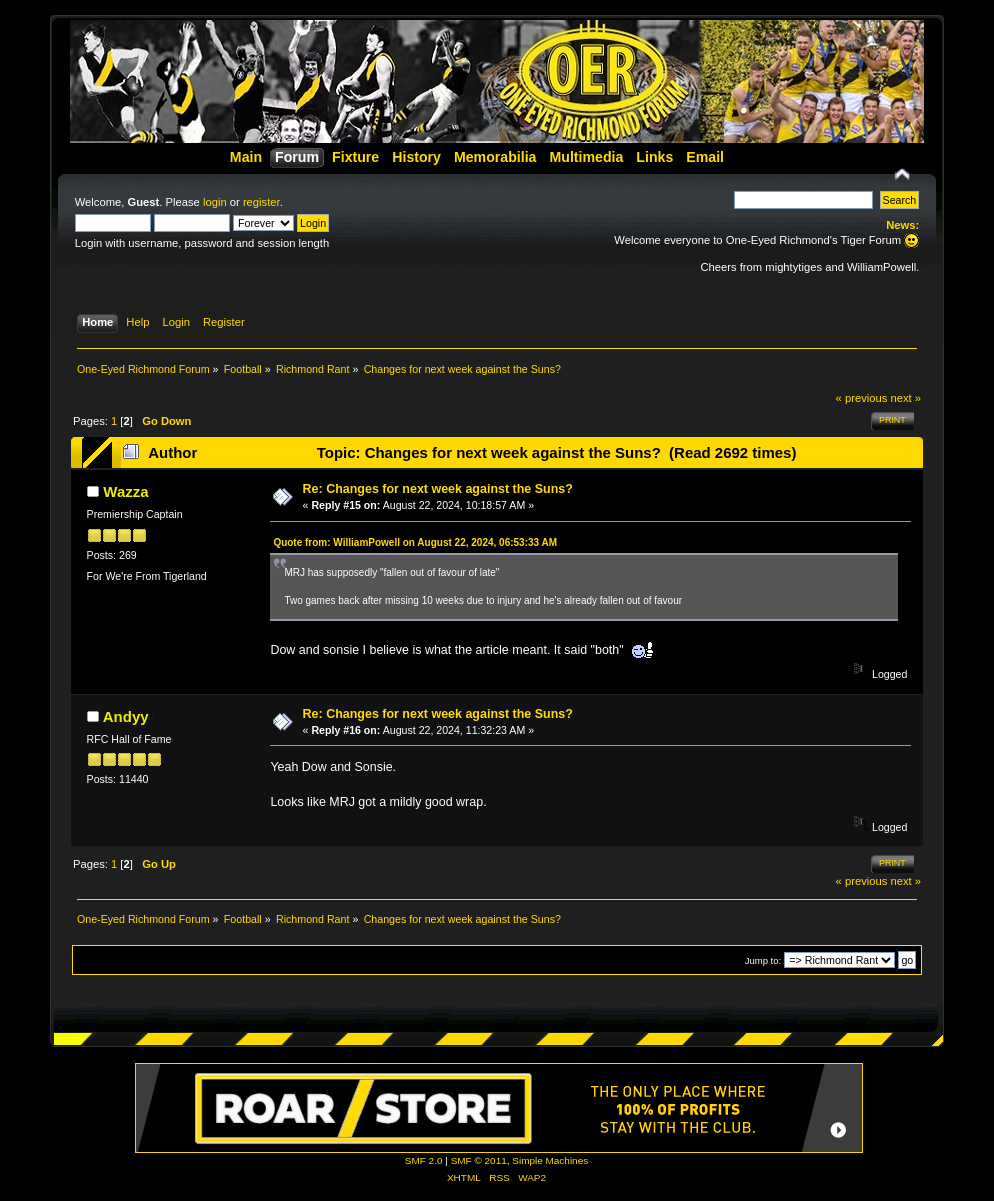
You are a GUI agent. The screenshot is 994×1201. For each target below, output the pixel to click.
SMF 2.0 (424, 1160)
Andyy (126, 716)
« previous (862, 398)
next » (906, 398)
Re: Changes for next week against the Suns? (438, 489)
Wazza (125, 491)
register (261, 202)
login (215, 202)
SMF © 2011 (479, 1160)
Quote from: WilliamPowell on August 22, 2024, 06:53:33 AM (415, 542)
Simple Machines (550, 1160)
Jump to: (763, 960)
